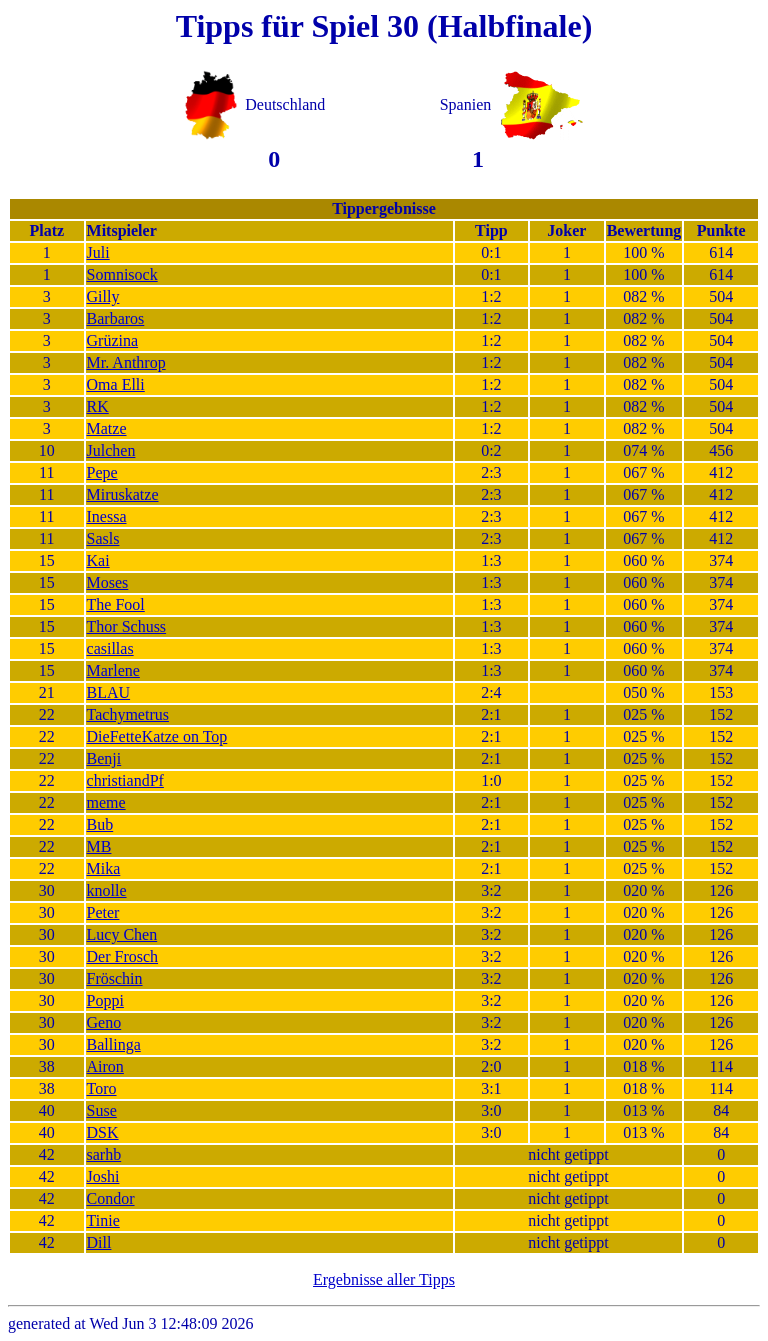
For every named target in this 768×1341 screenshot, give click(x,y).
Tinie (103, 1220)
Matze (107, 428)
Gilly (103, 296)
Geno (104, 1022)
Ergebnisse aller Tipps (384, 1279)
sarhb (104, 1154)
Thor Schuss (127, 626)
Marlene (113, 670)
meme (106, 802)
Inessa (107, 516)
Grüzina (113, 340)
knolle (107, 890)
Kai (98, 560)
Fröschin (115, 978)
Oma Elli (116, 384)
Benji (104, 758)
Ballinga (114, 1044)
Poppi (105, 1000)
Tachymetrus (128, 714)
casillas (110, 648)
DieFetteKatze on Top (157, 736)
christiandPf (125, 780)
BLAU (109, 692)
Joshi (103, 1176)
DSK (103, 1132)
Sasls (103, 538)
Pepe (102, 472)
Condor (111, 1198)
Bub (100, 824)
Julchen (111, 450)
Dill (99, 1242)
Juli (98, 252)
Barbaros (116, 318)
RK (98, 406)
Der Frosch (123, 956)
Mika (104, 868)
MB (99, 846)
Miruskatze (123, 494)
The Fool (116, 604)
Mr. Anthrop (126, 362)
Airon (105, 1066)
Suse (102, 1110)
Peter (103, 912)
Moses (108, 582)
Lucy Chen (122, 934)
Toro (102, 1088)
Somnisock (122, 274)
